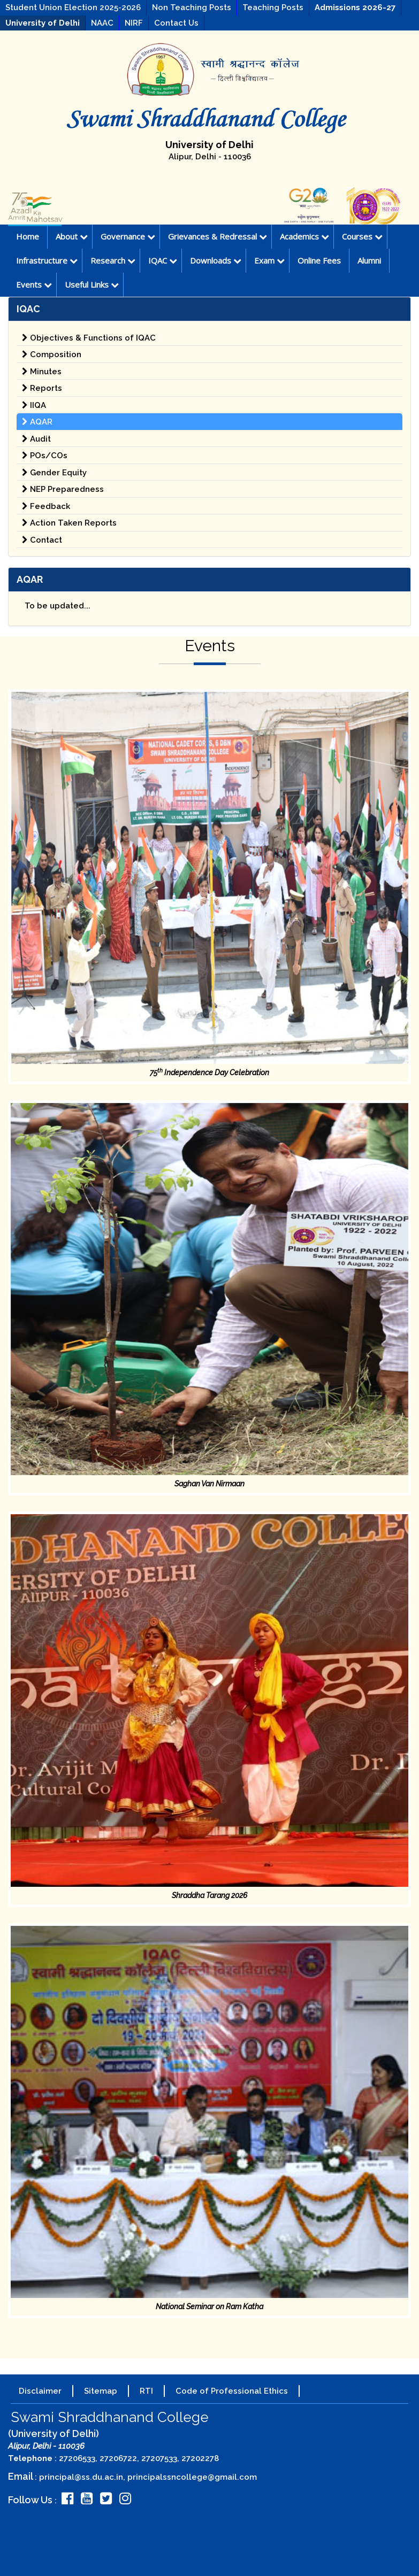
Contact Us (176, 23)
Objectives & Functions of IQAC (89, 338)
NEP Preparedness (63, 489)
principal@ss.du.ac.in (81, 2477)
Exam (269, 260)
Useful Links (92, 284)
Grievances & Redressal (217, 236)
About (72, 236)
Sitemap (100, 2391)
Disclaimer (40, 2391)
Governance (128, 236)
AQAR (37, 422)
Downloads (215, 260)
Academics (304, 236)
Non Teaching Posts (191, 7)
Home (27, 236)
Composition (51, 354)
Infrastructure (47, 260)
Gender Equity (54, 472)
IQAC (162, 260)
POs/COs (44, 455)
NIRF (134, 23)
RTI (146, 2391)
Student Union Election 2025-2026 (73, 7)
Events (34, 284)
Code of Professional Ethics (232, 2391)
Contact (42, 540)
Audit (36, 439)
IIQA (34, 405)
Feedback (46, 506)
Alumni (369, 260)
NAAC (102, 23)
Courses (362, 236)
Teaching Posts (272, 7)
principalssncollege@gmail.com (192, 2477)
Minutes (42, 371)
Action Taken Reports (69, 523)
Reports (42, 388)
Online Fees (319, 260)
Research (112, 260)
